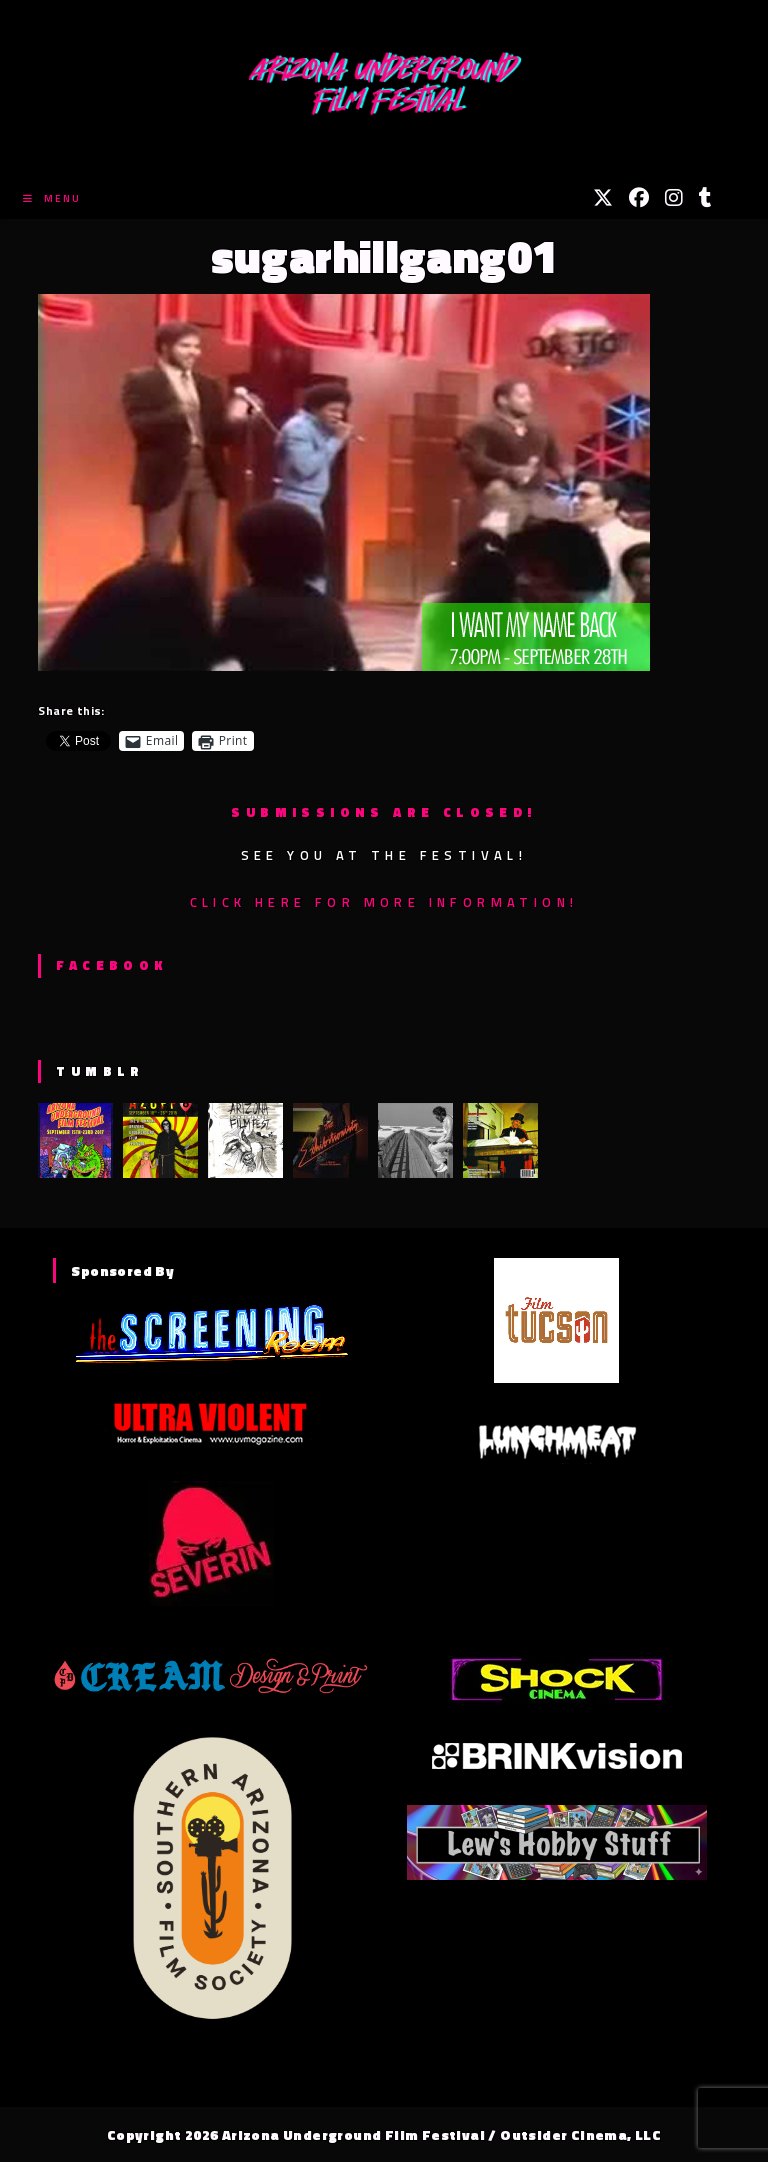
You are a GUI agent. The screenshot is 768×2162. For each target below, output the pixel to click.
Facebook (111, 965)
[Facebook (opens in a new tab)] (639, 198)
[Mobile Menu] (52, 198)
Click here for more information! (384, 902)
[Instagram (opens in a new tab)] (674, 198)
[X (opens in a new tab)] (603, 198)
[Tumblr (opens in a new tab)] (705, 198)
